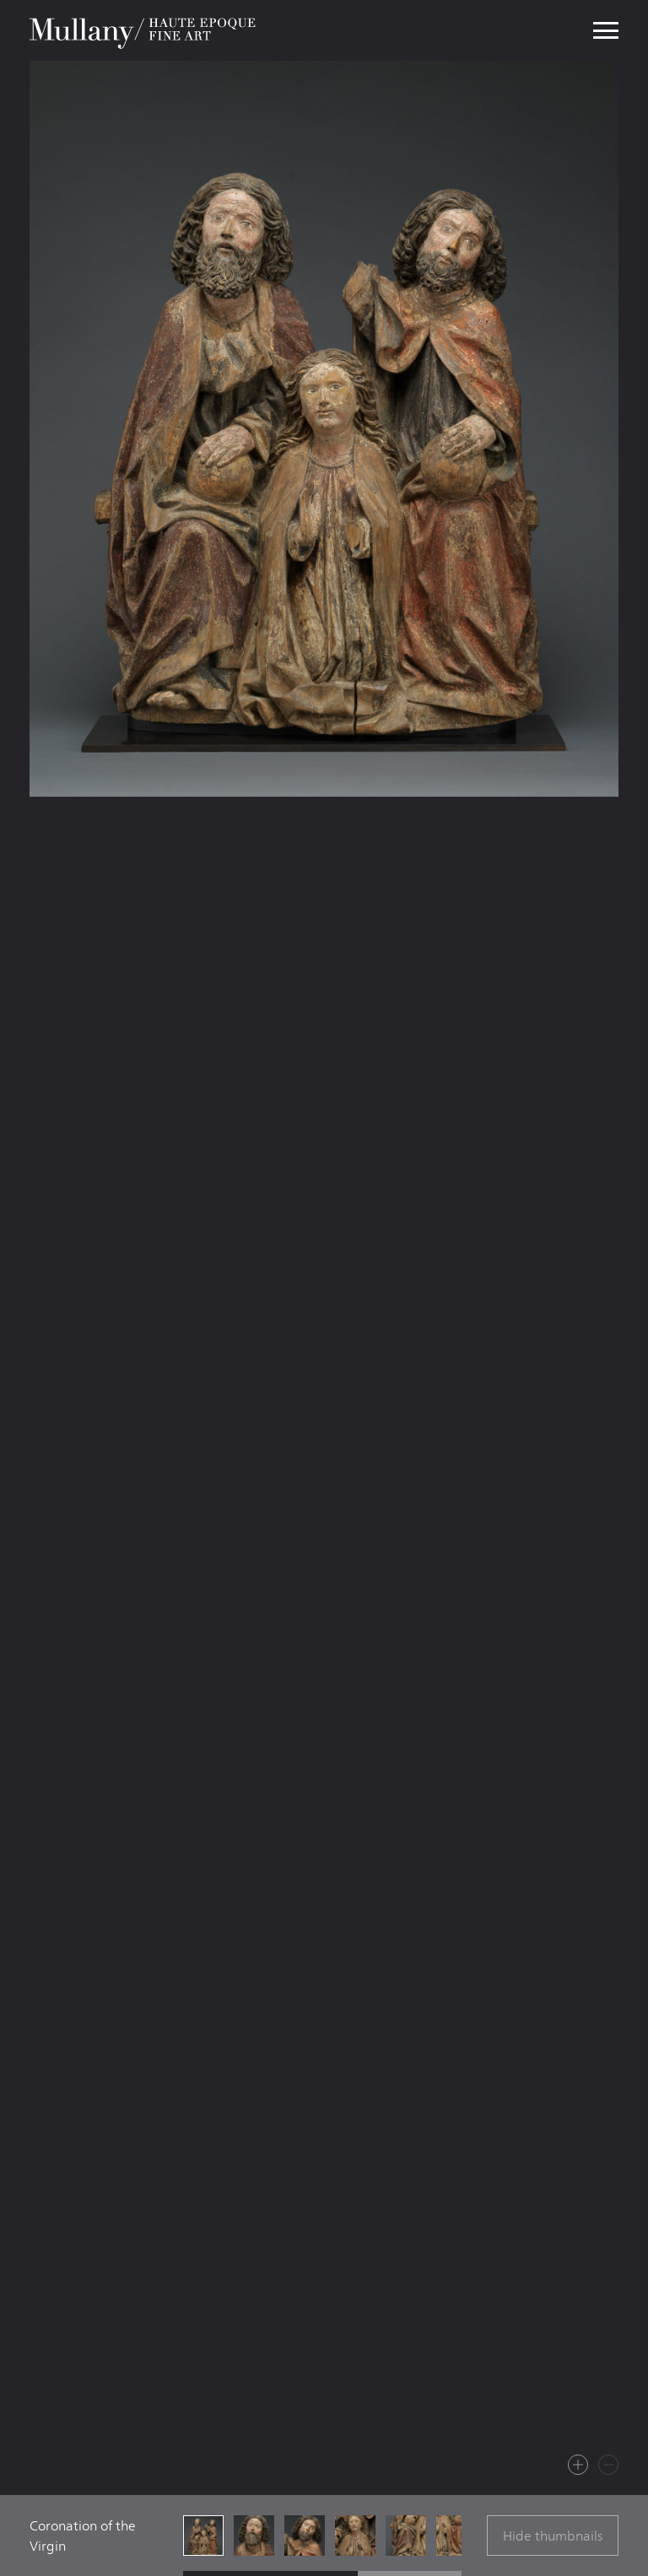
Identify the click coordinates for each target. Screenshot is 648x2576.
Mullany (144, 30)
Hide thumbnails (552, 2536)
